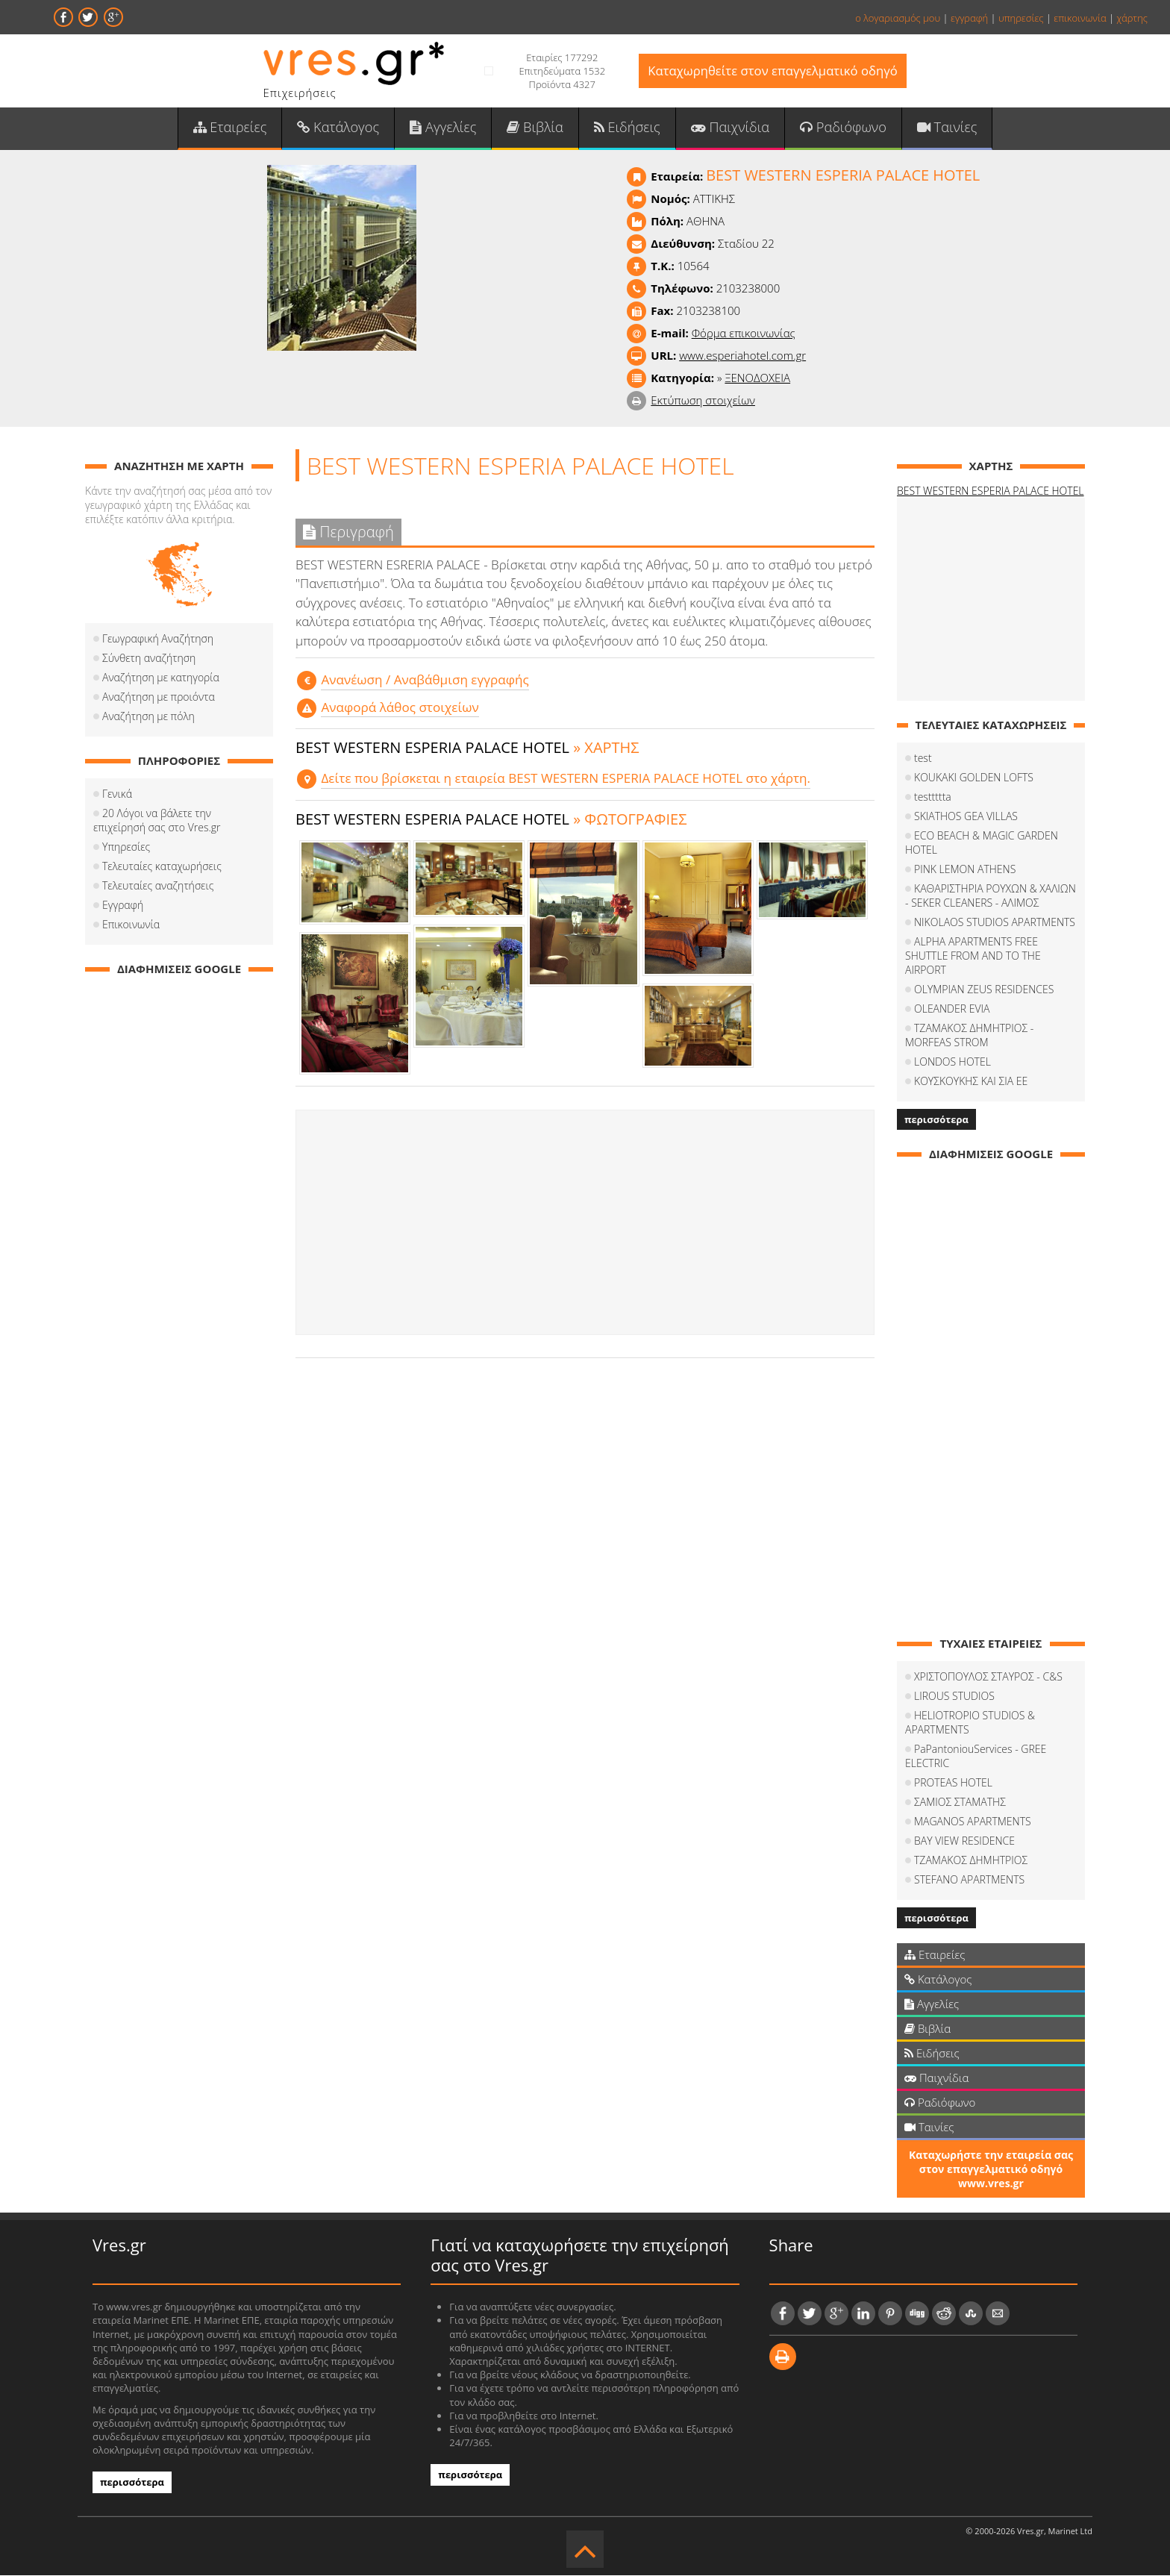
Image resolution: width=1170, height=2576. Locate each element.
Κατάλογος (340, 128)
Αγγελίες (444, 128)
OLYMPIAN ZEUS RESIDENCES (984, 991)
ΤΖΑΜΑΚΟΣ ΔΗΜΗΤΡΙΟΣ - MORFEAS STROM (969, 1036)
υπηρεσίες (1021, 18)
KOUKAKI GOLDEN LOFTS (973, 779)
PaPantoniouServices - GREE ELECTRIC (975, 1757)
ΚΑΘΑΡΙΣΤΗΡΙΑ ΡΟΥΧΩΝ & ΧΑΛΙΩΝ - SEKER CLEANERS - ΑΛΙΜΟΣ (990, 897)
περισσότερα (936, 1121)
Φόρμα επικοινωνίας (743, 334)
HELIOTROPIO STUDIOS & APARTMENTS (970, 1724)
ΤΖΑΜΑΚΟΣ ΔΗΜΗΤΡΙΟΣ (970, 1861)
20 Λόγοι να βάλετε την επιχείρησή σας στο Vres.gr (157, 821)
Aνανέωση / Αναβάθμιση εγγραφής (424, 681)
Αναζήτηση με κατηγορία (160, 679)
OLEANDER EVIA (951, 1010)
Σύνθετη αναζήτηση (148, 659)
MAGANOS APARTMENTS (972, 1823)
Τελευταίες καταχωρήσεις (162, 867)
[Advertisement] (585, 1223)
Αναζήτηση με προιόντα (158, 698)
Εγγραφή (122, 906)
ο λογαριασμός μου (897, 18)
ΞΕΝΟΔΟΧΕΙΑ (757, 379)
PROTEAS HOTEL (953, 1784)
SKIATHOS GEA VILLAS (966, 817)
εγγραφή (969, 18)
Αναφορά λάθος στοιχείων (399, 707)
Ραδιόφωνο (840, 128)
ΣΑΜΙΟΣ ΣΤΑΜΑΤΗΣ (960, 1803)
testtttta (932, 798)
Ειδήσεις (627, 128)
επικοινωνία (1080, 18)
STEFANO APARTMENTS (969, 1881)
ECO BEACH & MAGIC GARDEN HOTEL (981, 844)
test (923, 759)
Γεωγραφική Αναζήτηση (157, 640)
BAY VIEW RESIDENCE (964, 1842)
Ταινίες (944, 128)
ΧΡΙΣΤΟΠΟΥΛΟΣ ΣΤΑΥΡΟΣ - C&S (988, 1678)
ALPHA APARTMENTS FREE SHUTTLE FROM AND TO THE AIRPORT (973, 957)
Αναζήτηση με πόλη (148, 717)
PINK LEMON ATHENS (965, 870)
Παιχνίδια (728, 128)
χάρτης (1132, 18)
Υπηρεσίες (126, 848)
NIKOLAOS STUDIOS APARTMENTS (994, 923)
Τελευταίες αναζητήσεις (157, 887)
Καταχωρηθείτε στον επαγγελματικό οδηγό (772, 71)
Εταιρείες (232, 128)
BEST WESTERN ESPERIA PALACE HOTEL (990, 492)
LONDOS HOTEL (952, 1063)
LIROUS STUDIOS (954, 1697)
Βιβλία (535, 128)
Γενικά (117, 795)
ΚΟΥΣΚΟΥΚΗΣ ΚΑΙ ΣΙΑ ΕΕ (970, 1082)
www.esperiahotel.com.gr (742, 356)
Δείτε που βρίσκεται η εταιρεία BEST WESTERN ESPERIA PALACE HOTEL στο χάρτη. (564, 779)
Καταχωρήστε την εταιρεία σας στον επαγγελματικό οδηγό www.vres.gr (991, 2170)
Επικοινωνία (131, 926)
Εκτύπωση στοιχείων (703, 401)
